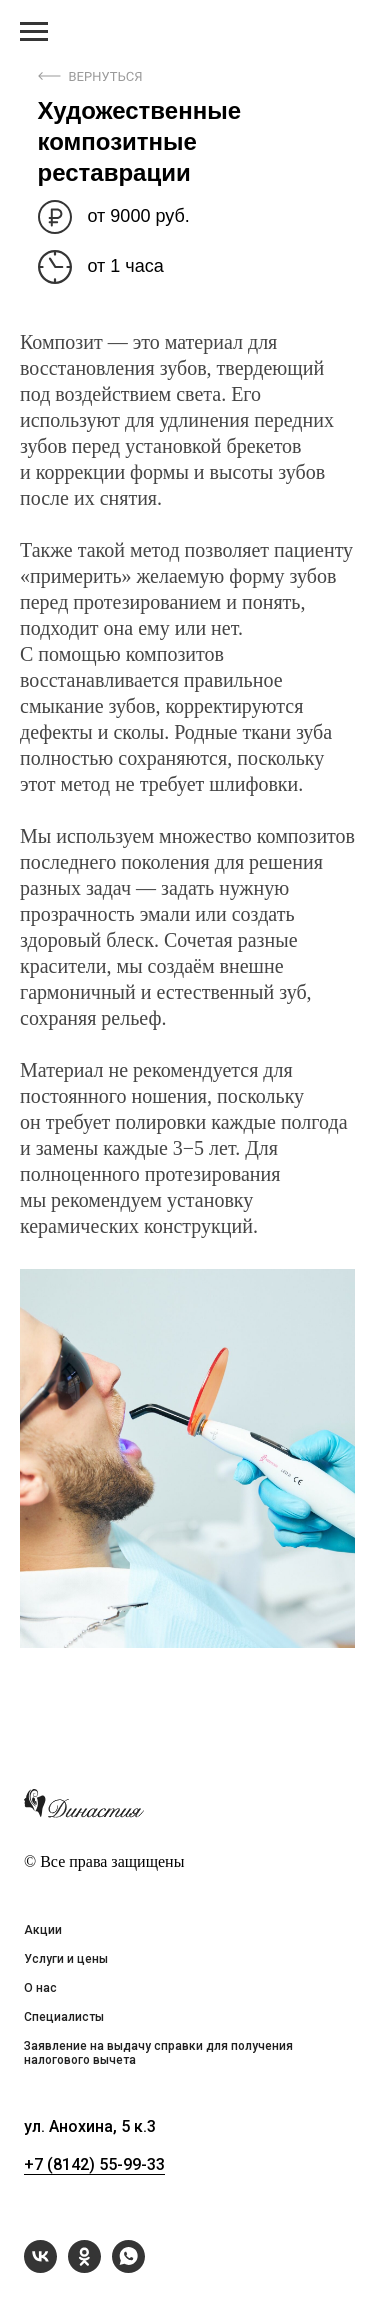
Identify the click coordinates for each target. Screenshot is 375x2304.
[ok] (84, 2267)
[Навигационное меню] (34, 32)
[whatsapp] (128, 2267)
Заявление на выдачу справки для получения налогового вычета (158, 2053)
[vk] (40, 2267)
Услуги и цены (66, 1959)
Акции (43, 1930)
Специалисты (64, 2017)
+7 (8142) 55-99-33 (94, 2164)
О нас (40, 1988)
